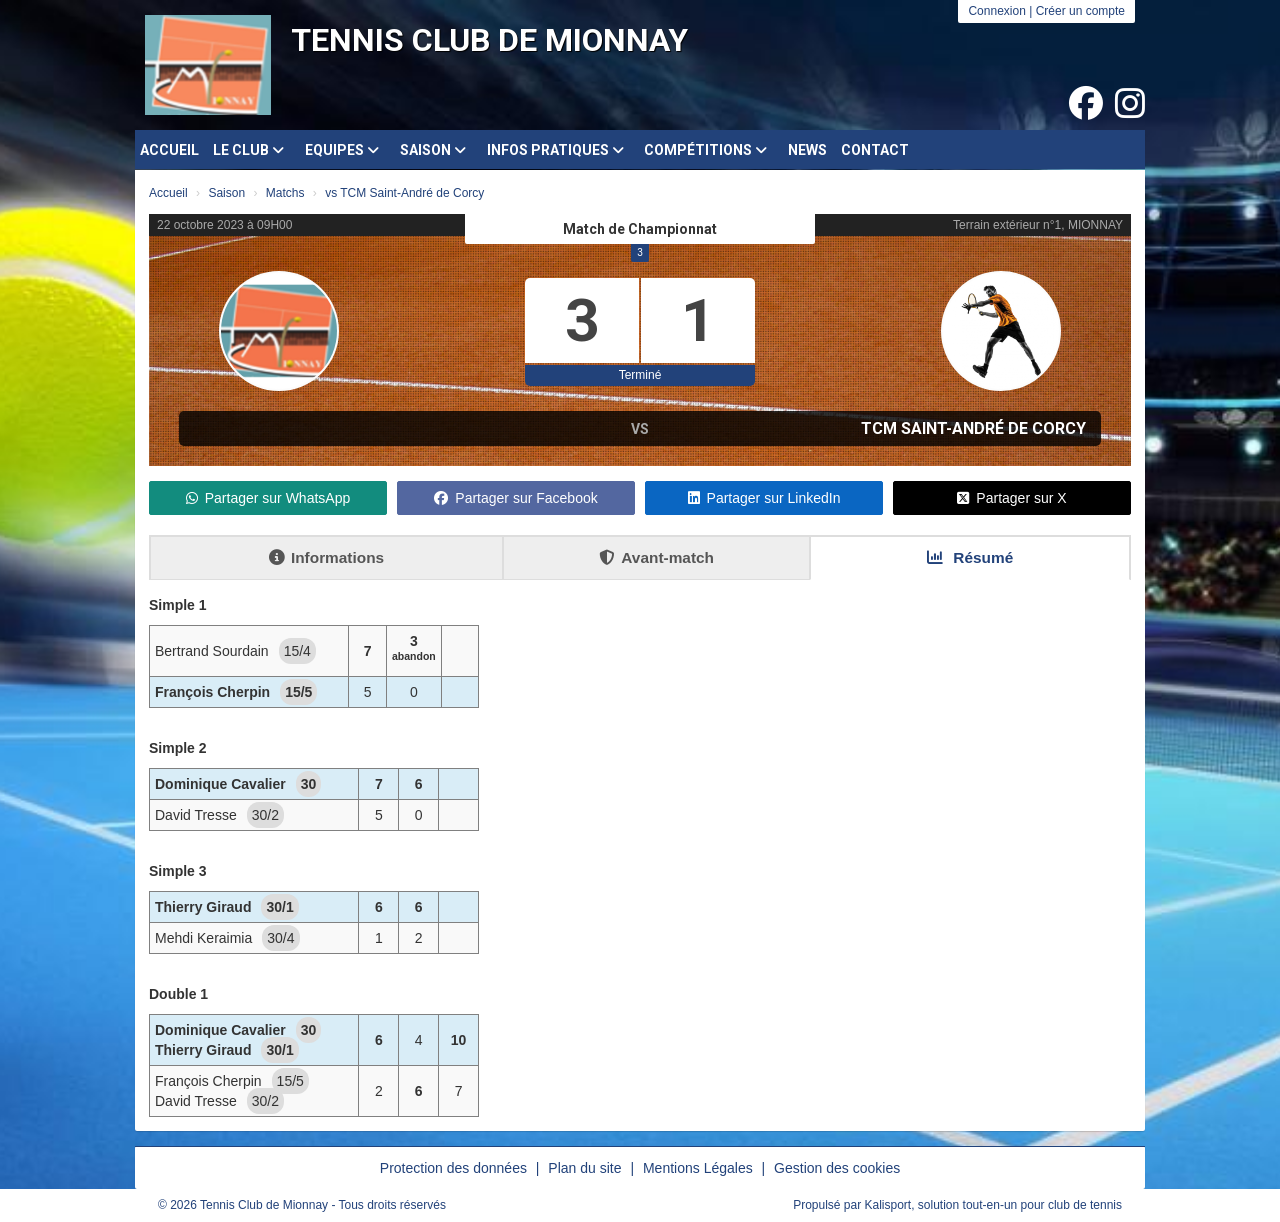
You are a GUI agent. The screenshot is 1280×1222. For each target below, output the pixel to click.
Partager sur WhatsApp (268, 498)
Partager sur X (1011, 498)
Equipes (342, 150)
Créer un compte (1080, 11)
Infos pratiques (555, 150)
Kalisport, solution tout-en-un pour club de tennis (994, 1205)
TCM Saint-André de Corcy (973, 428)
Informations (326, 557)
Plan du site (584, 1168)
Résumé (970, 557)
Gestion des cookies (837, 1168)
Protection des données (453, 1168)
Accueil (169, 150)
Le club (248, 150)
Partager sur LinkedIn (764, 498)
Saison (433, 150)
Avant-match (656, 557)
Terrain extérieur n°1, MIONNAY (1038, 225)
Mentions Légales (698, 1168)
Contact (875, 150)
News (807, 150)
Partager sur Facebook (515, 498)
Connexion (996, 11)
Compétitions (705, 150)
